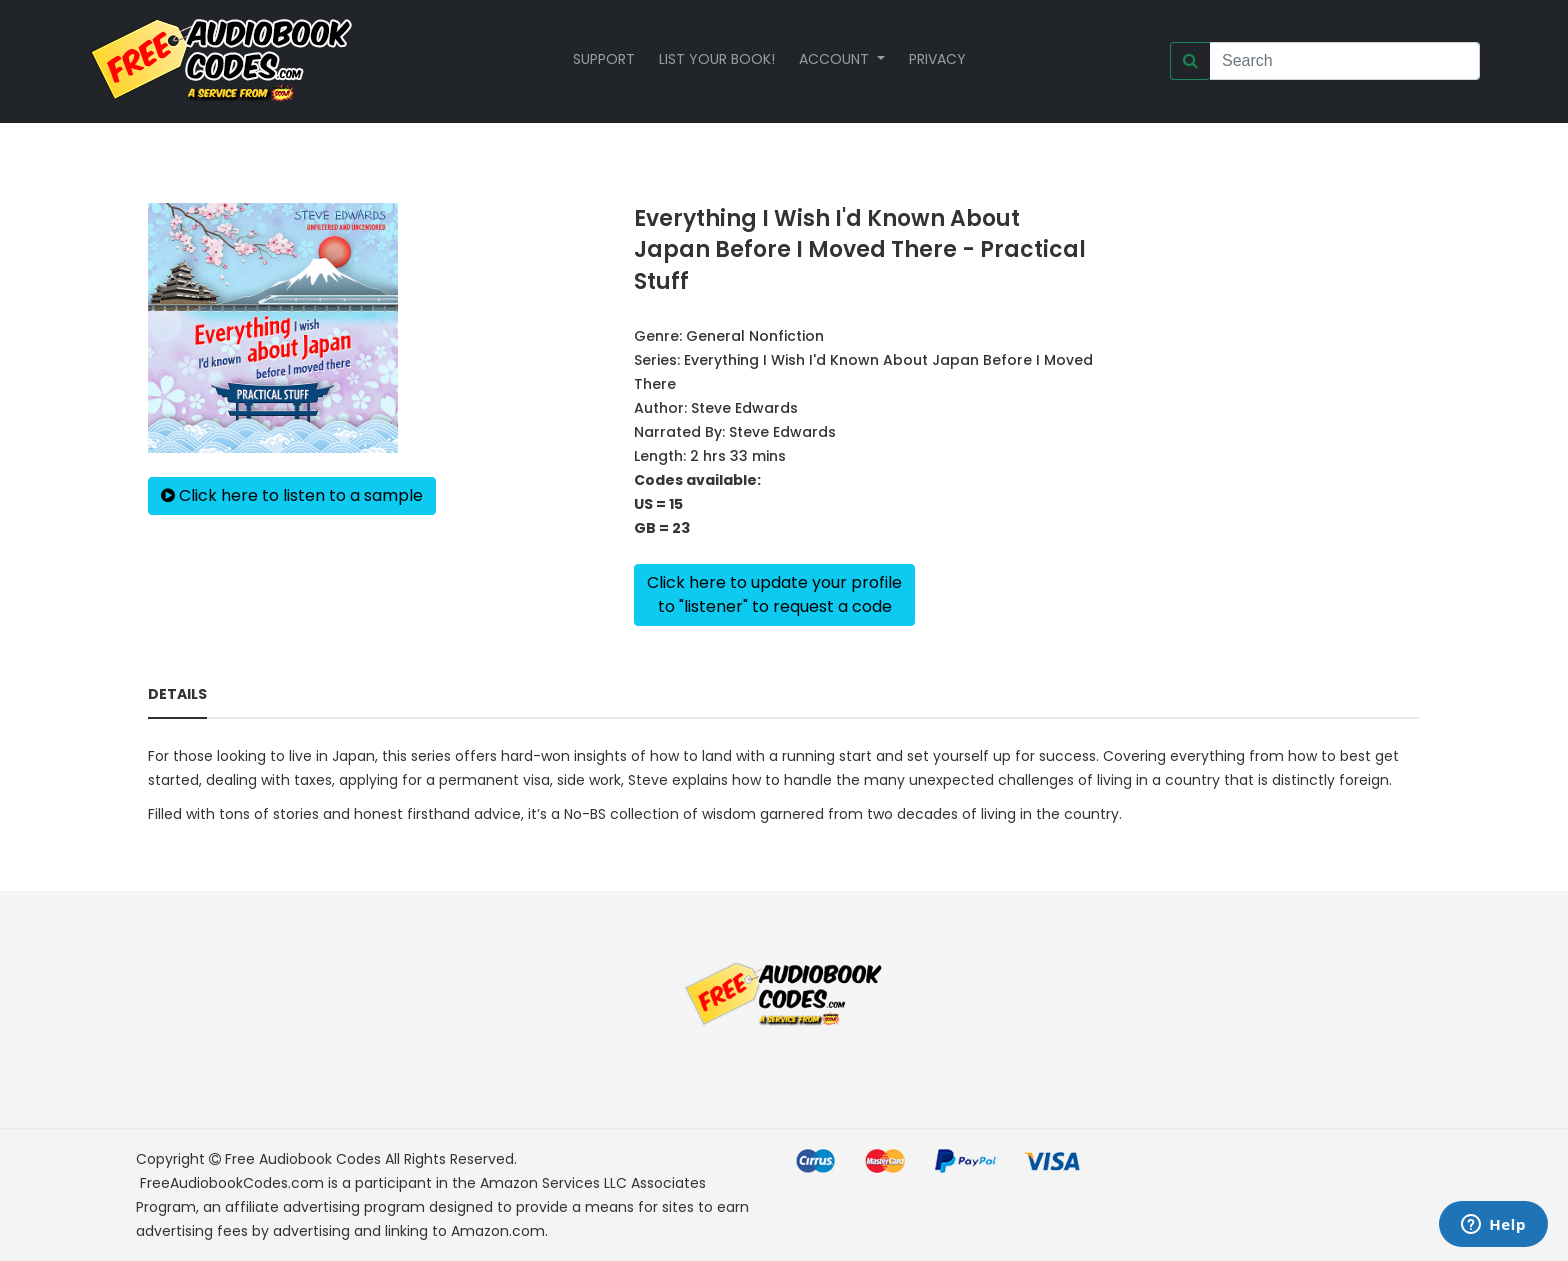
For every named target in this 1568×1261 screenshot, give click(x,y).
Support (604, 59)
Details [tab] (177, 694)
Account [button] (836, 59)
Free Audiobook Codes (303, 1159)
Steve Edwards (744, 408)
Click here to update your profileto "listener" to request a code (774, 594)
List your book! (717, 59)
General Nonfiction (755, 336)
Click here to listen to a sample (292, 495)
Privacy (937, 59)
